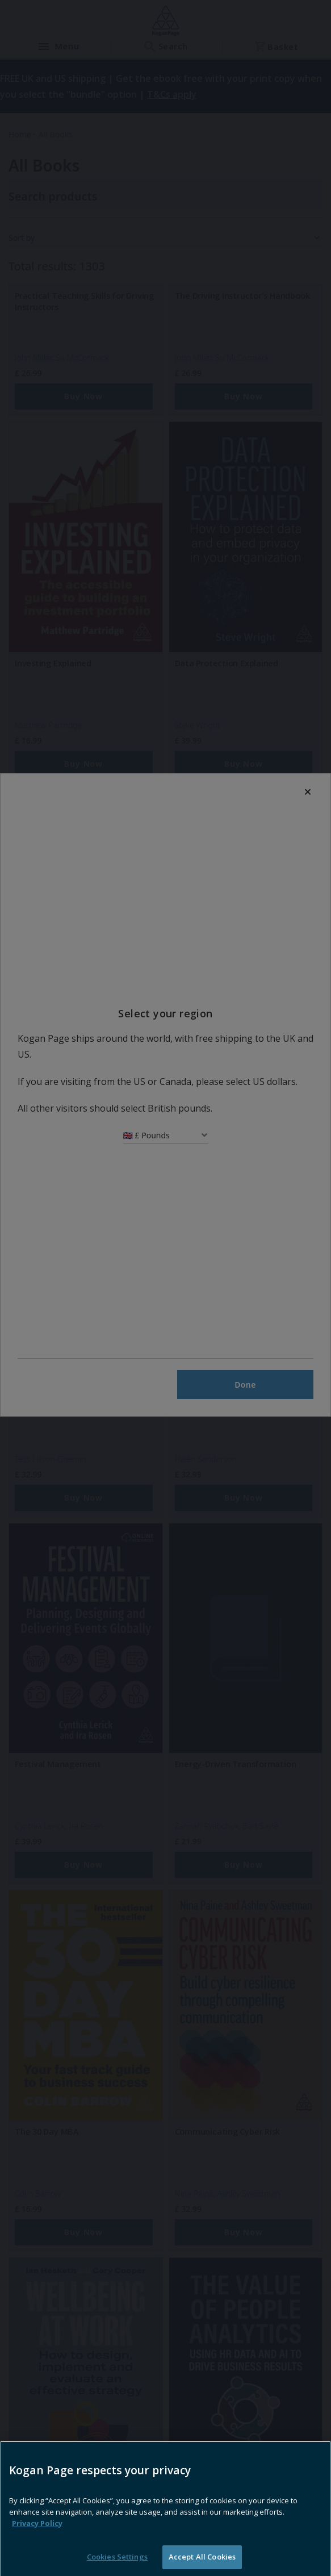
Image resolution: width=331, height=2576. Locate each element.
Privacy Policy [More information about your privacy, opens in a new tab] (37, 2545)
